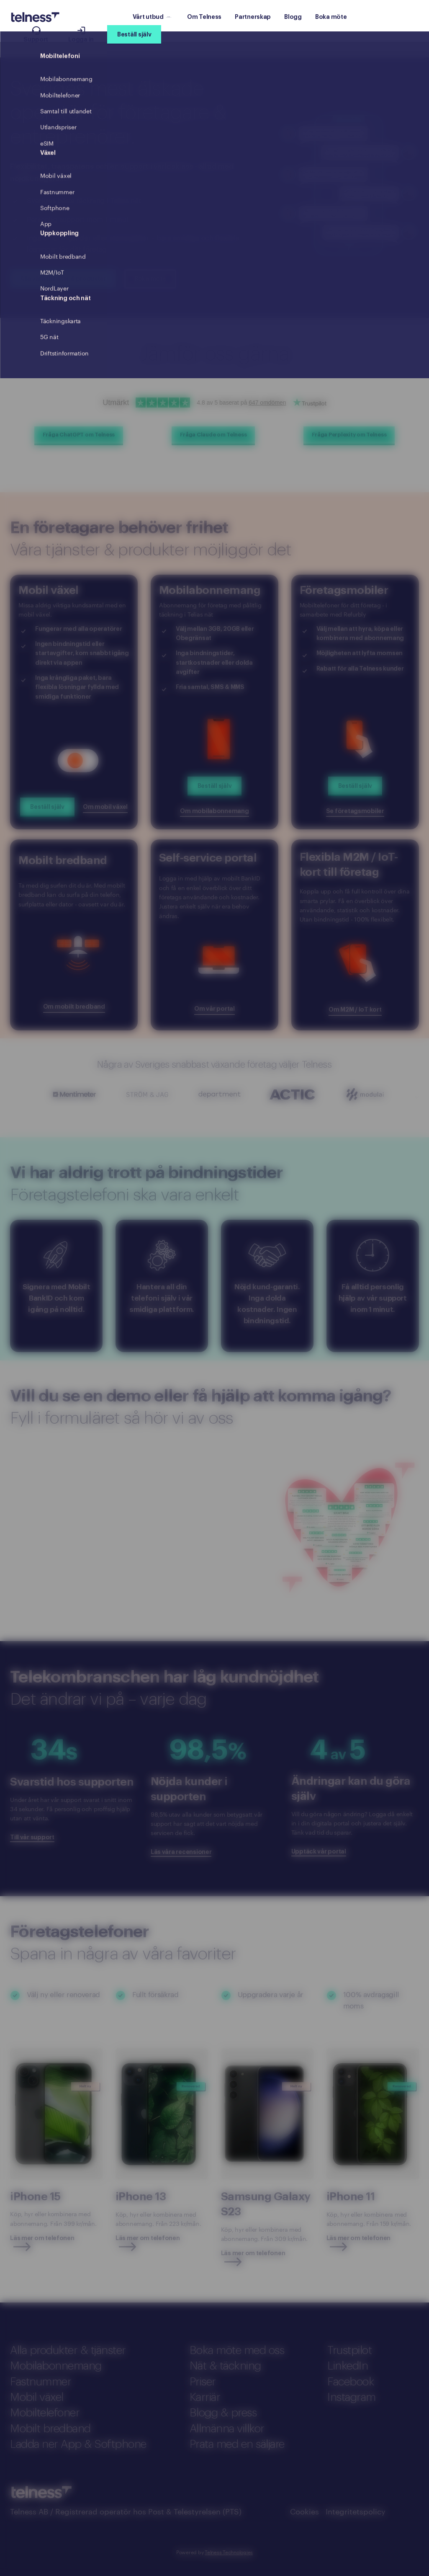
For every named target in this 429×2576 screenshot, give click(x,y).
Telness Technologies (229, 2552)
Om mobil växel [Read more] (105, 807)
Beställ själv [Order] (47, 807)
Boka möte (150, 278)
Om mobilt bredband (74, 1006)
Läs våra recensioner (181, 1852)
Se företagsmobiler (355, 811)
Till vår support (32, 1837)
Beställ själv (134, 34)
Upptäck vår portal (318, 1851)
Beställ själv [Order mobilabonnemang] (214, 786)
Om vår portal (214, 1009)
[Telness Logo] (35, 17)
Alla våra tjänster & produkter (63, 278)
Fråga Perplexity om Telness (349, 434)
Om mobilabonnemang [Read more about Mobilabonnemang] (214, 811)
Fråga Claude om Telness (213, 434)
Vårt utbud (152, 17)
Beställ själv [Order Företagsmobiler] (355, 786)
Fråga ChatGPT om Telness (79, 434)
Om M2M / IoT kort (355, 1009)
